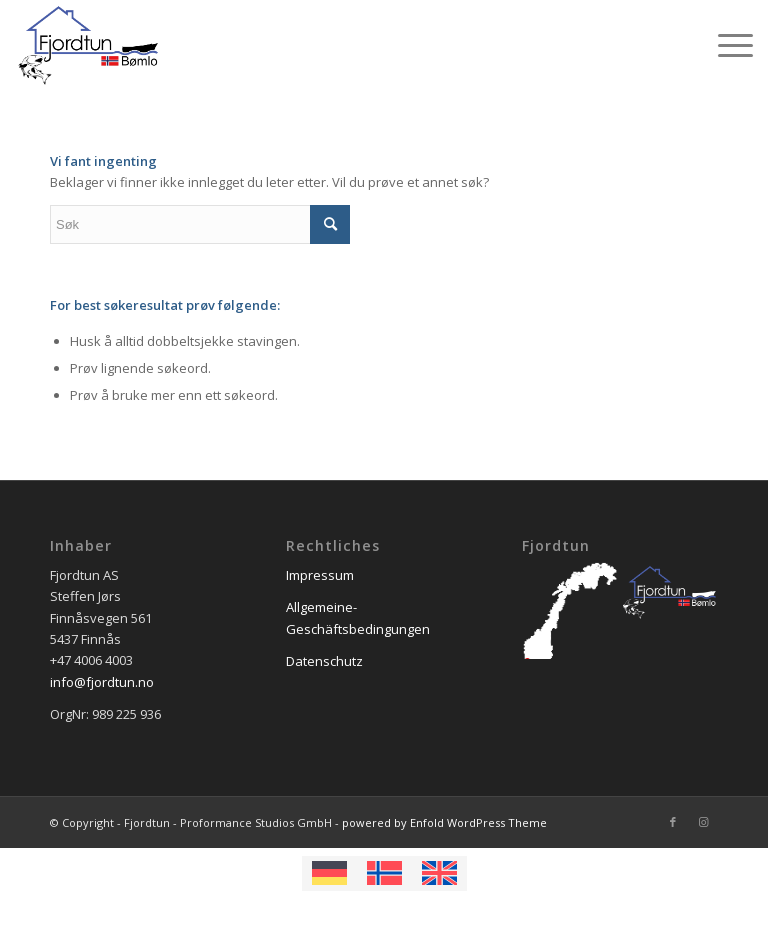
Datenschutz (324, 661)
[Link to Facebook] (673, 822)
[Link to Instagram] (703, 822)
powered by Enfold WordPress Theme (444, 822)
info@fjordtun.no (102, 682)
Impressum (320, 575)
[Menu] (725, 45)
